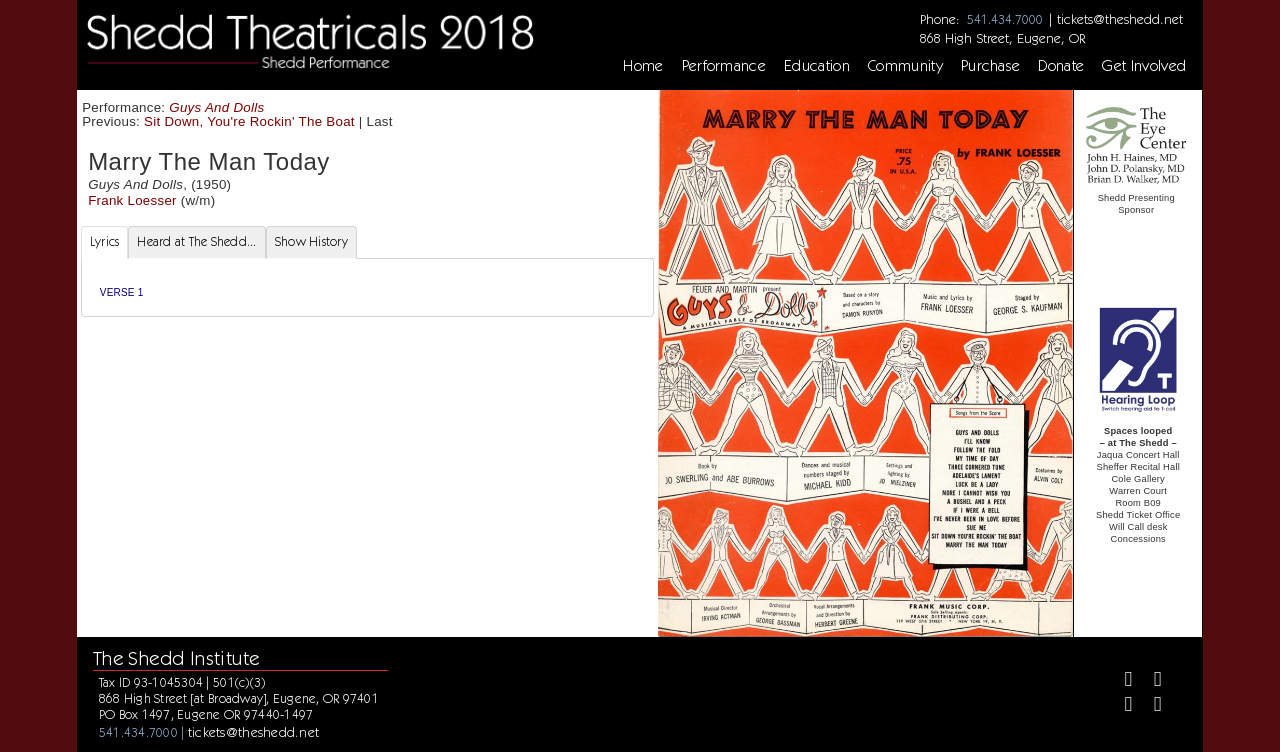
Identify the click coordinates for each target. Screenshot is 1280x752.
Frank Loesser (132, 200)
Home (643, 66)
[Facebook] (1119, 681)
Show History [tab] (311, 241)
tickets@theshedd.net (1120, 19)
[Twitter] (1149, 681)
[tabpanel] (367, 287)
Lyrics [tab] (105, 241)
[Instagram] (1119, 706)
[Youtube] (1149, 706)
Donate (1061, 66)
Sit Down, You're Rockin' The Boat (249, 121)
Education (817, 66)
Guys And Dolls (216, 107)
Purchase (991, 66)
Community (905, 66)
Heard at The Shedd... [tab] (196, 241)
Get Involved (1144, 66)
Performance (724, 66)
